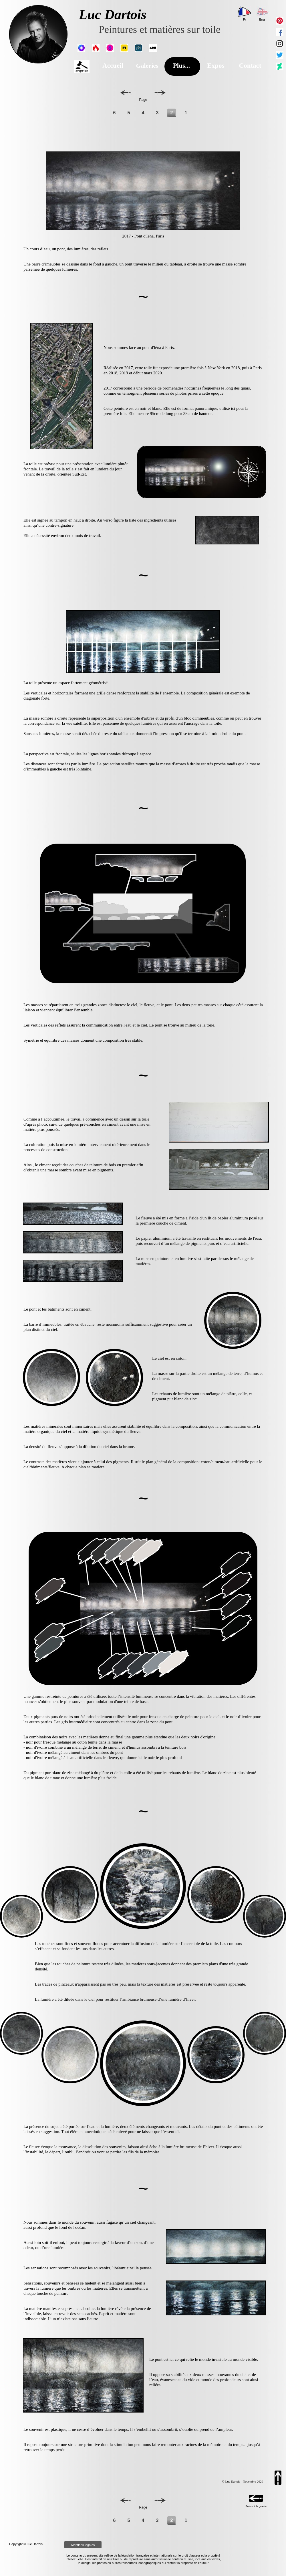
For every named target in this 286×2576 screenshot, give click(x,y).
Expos (215, 65)
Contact (250, 65)
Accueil (112, 65)
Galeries (147, 65)
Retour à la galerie (256, 2506)
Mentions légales (83, 2545)
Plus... (181, 65)
